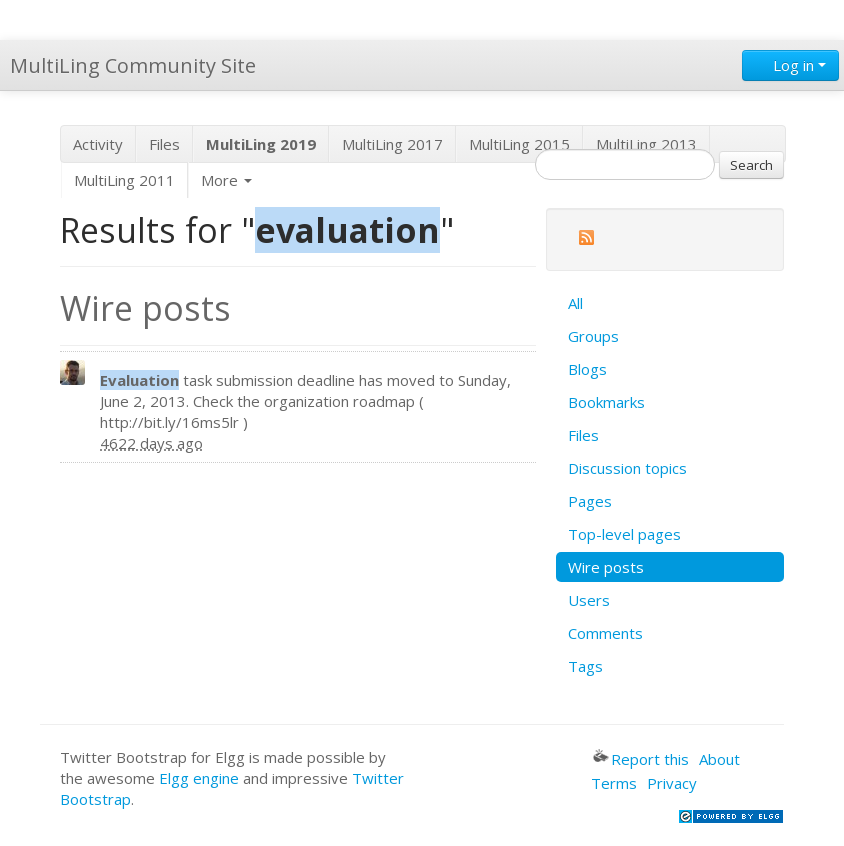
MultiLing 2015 (519, 144)
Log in (790, 65)
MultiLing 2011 (124, 180)
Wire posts (606, 567)
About (719, 759)
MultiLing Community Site (133, 65)
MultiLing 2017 (392, 144)
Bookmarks (606, 402)
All (575, 303)
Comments (605, 633)
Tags (585, 666)
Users (589, 600)
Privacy (672, 783)
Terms (614, 783)
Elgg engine (199, 778)
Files (164, 144)
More (226, 180)
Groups (593, 336)
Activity (98, 144)
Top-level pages (624, 534)
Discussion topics (627, 468)
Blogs (587, 369)
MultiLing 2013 (646, 144)
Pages (590, 501)
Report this (641, 759)
